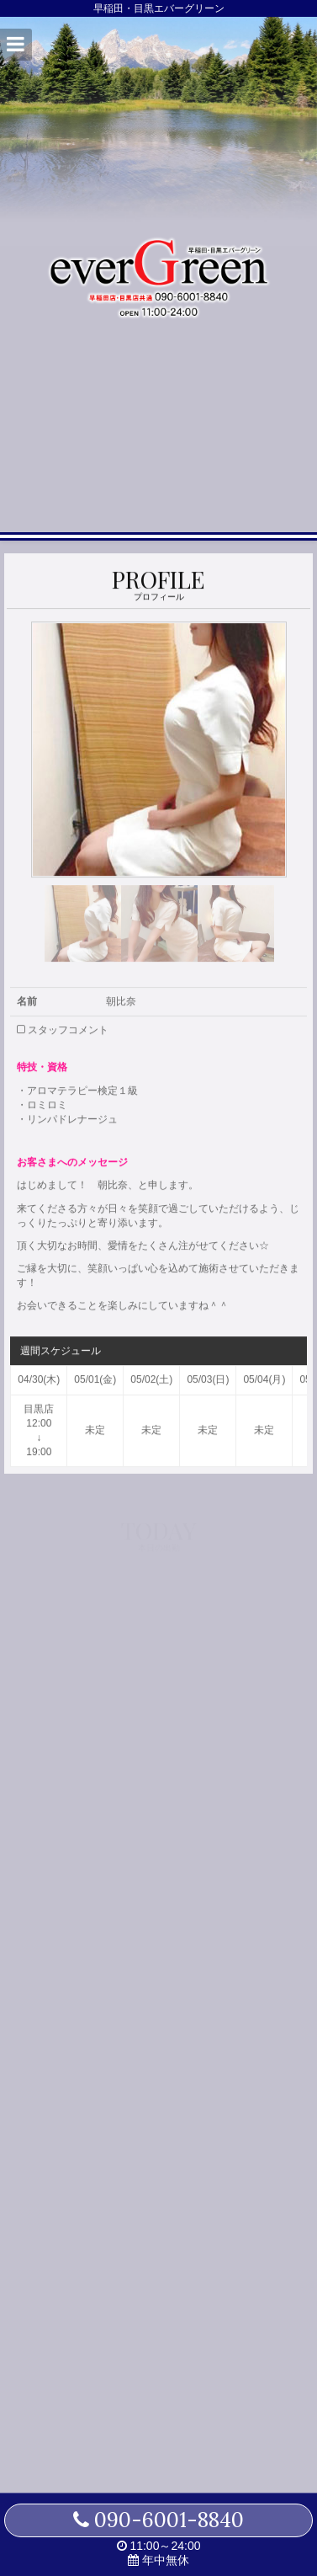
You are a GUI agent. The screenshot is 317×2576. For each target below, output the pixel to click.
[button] (16, 45)
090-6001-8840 (158, 2520)
